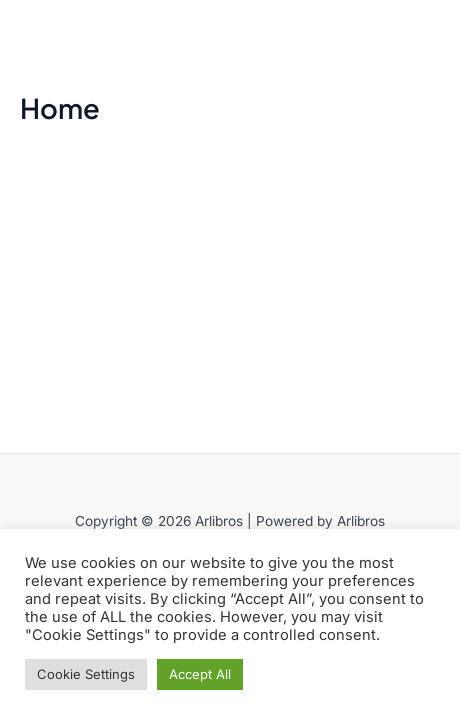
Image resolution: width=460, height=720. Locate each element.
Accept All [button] (200, 674)
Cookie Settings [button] (86, 674)
